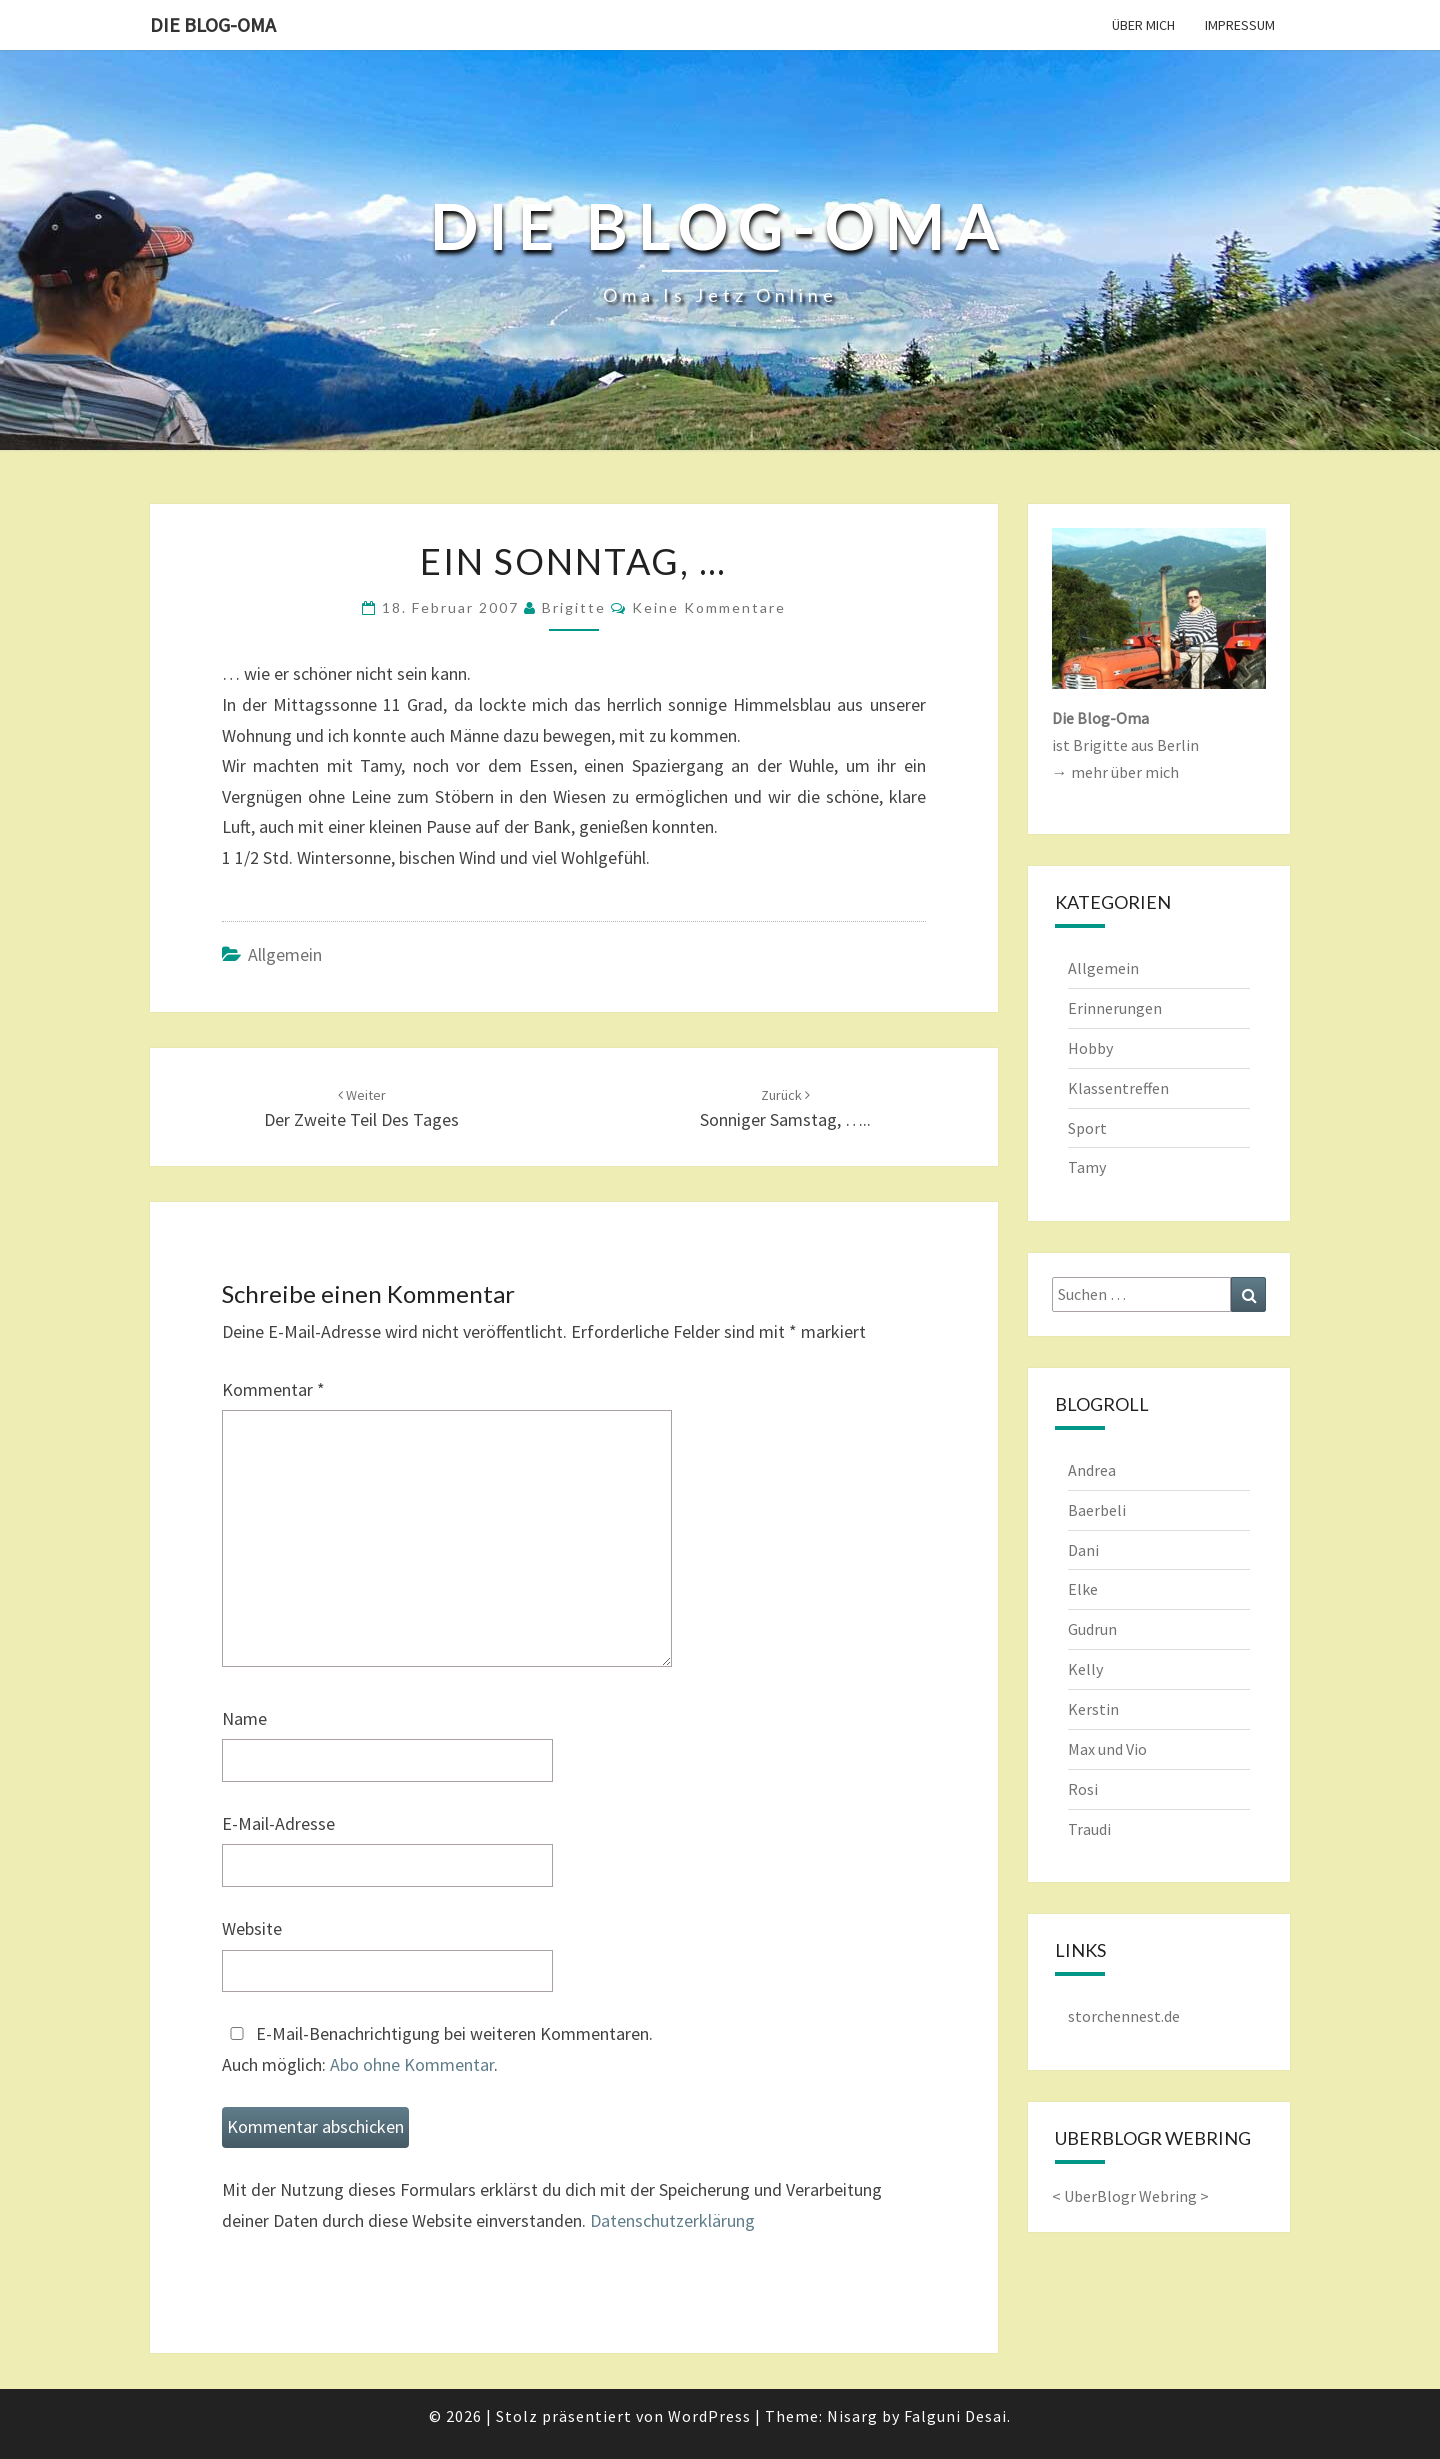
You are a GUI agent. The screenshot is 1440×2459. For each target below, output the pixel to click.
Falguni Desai (955, 2416)
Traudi (1089, 1829)
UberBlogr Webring (1130, 2196)
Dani (1083, 1550)
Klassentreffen (1118, 1088)
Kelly (1085, 1669)
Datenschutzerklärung (672, 2220)
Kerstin (1093, 1709)
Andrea (1092, 1470)
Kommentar (273, 1389)
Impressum (1240, 25)
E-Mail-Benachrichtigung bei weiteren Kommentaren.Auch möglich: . (437, 2049)
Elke (1083, 1589)
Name (244, 1718)
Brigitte (574, 607)
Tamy (1087, 1167)
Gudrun (1092, 1629)
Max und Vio (1107, 1749)
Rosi (1083, 1789)
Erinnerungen (1115, 1008)
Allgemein (285, 954)
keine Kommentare (709, 607)
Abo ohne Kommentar (412, 2064)
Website (252, 1928)
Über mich (1143, 25)
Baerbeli (1097, 1510)
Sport (1087, 1128)
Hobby (1090, 1048)
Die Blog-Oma (213, 24)
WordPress (709, 2416)
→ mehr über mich (1115, 772)
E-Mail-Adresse (278, 1823)
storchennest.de (1124, 2016)
